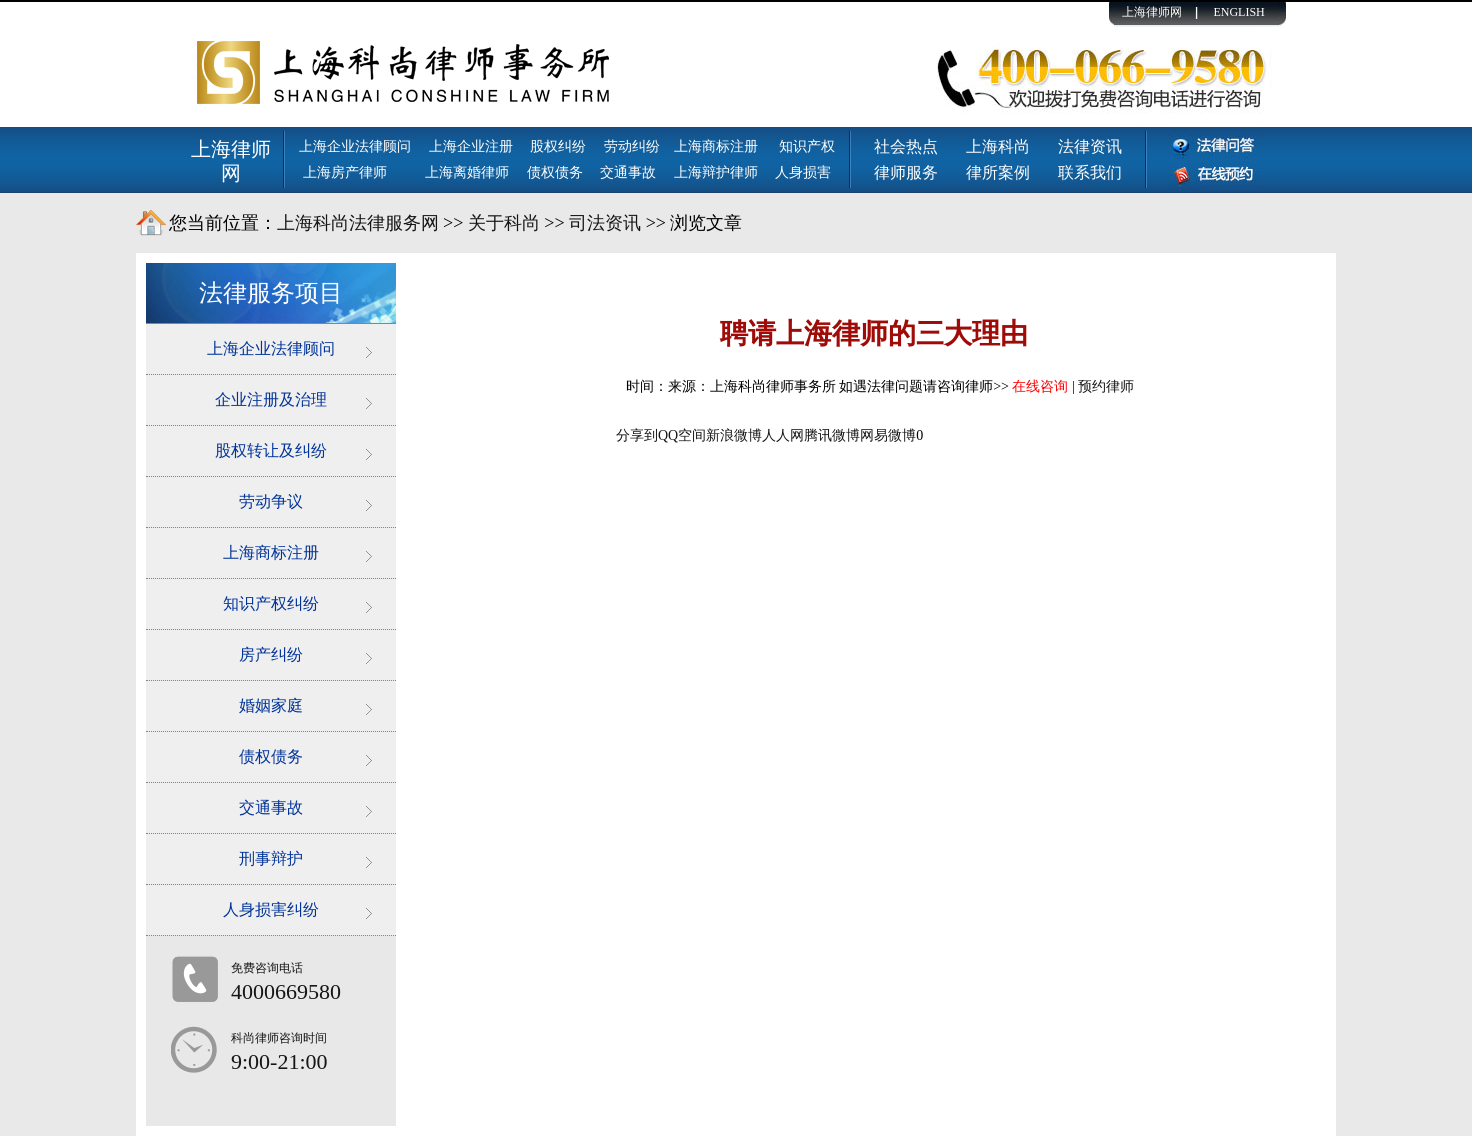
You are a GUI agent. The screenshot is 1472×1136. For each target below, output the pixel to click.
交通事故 (628, 172)
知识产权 (807, 146)
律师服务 (906, 172)
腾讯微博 (832, 435)
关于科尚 (504, 223)
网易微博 (888, 435)
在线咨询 (1040, 386)
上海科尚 (998, 146)
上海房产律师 (345, 172)
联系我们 (1090, 172)
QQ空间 (682, 435)
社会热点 (906, 146)
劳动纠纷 (632, 146)
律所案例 (998, 172)
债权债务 (555, 172)
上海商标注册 (718, 146)
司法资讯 (605, 223)
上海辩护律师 (718, 172)
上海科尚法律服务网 (358, 223)
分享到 (637, 435)
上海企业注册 (471, 146)
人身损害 (803, 172)
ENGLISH (1238, 12)
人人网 (783, 435)
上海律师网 (1152, 12)
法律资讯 (1090, 146)
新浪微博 (734, 435)
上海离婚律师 (467, 172)
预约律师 (1106, 386)
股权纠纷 (558, 146)
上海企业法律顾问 (355, 146)
